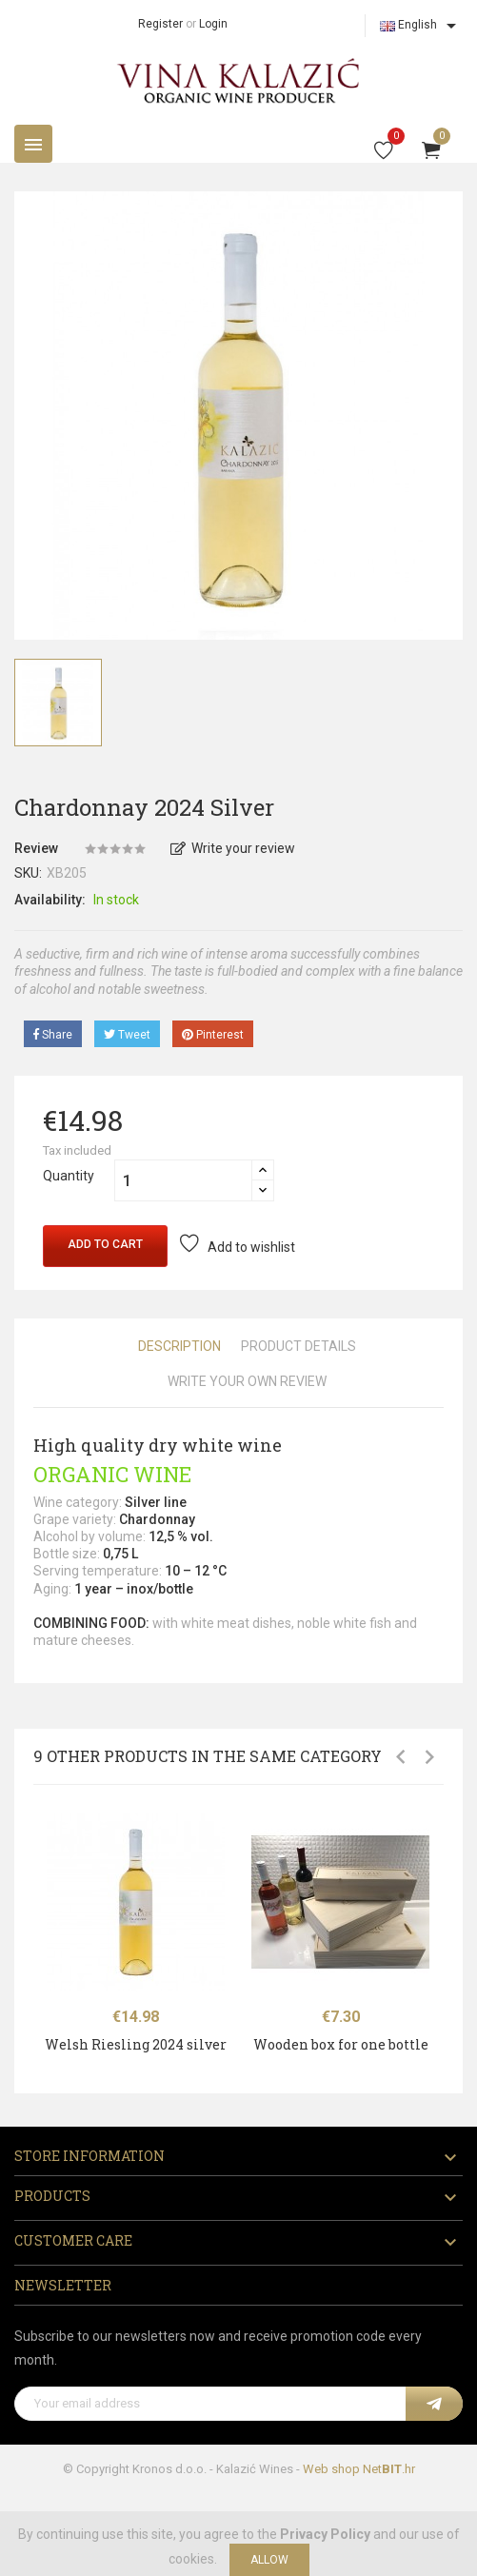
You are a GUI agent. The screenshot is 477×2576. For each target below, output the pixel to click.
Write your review (232, 848)
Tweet (127, 1034)
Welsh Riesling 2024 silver (136, 2044)
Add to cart (105, 1244)
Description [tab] (179, 1346)
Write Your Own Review (247, 1381)
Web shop (331, 2469)
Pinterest (213, 1034)
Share (52, 1034)
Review (36, 848)
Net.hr (389, 2469)
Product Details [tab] (298, 1346)
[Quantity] (183, 1180)
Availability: (50, 899)
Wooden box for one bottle (340, 2044)
